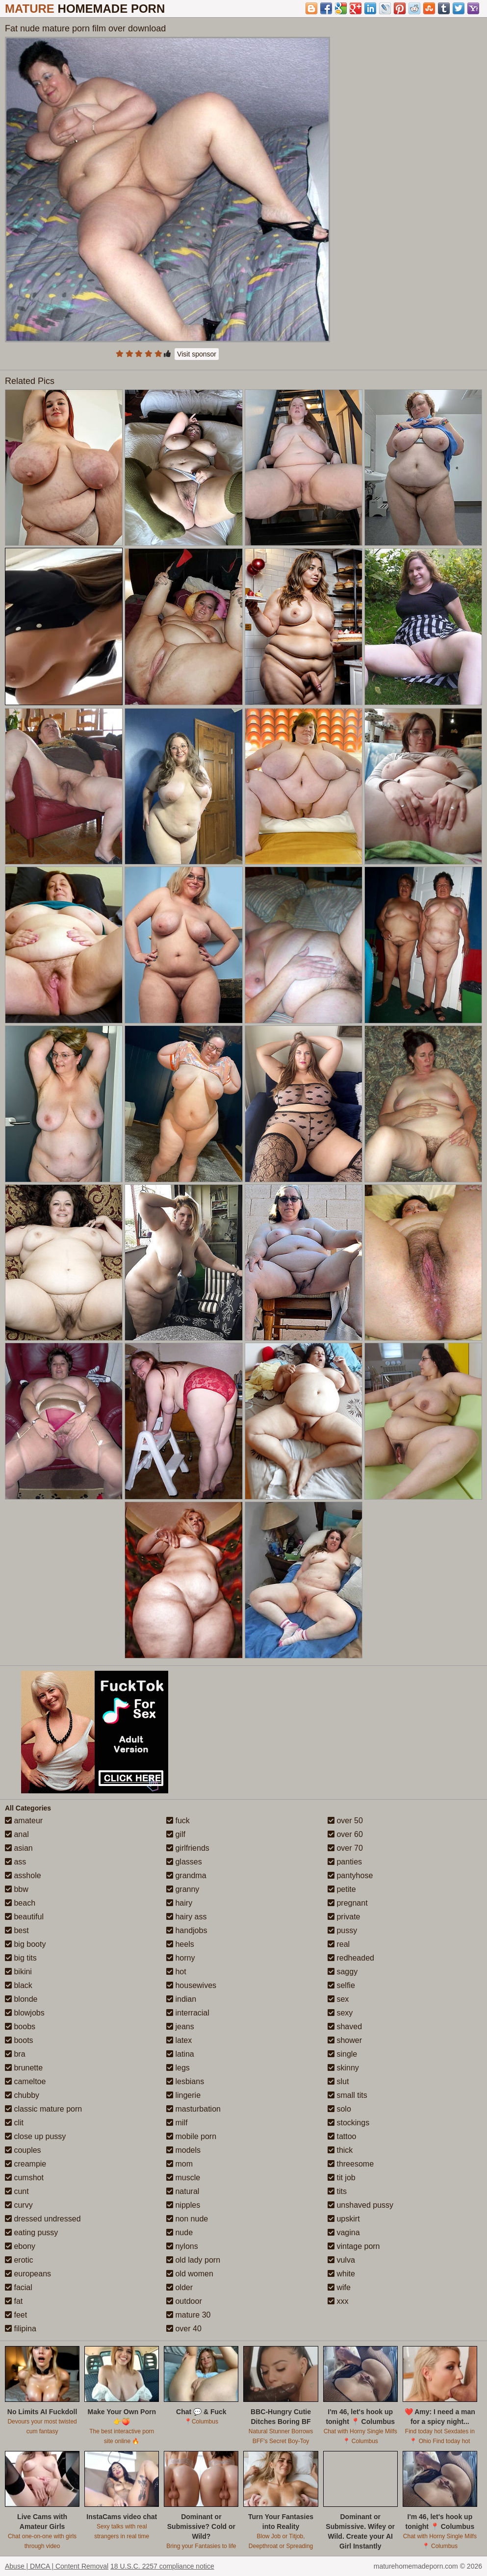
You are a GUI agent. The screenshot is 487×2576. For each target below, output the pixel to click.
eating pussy (31, 2232)
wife (339, 2287)
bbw (16, 1889)
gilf (175, 1834)
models (183, 2150)
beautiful (24, 1917)
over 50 (345, 1820)
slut (338, 2081)
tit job (342, 2177)
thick (340, 2150)
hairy (179, 1903)
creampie (25, 2164)
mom (179, 2164)
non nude (187, 2219)
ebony (20, 2246)
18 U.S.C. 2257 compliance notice (162, 2566)
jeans (180, 2026)
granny (182, 1889)
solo (339, 2109)
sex (338, 1999)
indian (181, 1999)
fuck (178, 1820)
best (17, 1930)
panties (345, 1862)
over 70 (345, 1848)
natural (182, 2191)
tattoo (342, 2136)
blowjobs (25, 2013)
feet (16, 2315)
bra (15, 2054)
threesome (351, 2164)
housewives (191, 1985)
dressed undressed (43, 2219)
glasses (184, 1862)
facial (18, 2287)
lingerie (183, 2095)
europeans (28, 2274)
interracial (187, 2013)
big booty (25, 1944)
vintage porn (354, 2246)
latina (180, 2054)
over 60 (345, 1834)
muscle (183, 2177)
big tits (21, 1958)
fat (14, 2301)
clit (14, 2122)
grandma (186, 1875)
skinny (343, 2068)
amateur (24, 1820)
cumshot (24, 2177)
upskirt (344, 2219)
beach (20, 1903)
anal (17, 1834)
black (18, 1985)
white (341, 2274)
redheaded (351, 1958)
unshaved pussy (360, 2205)
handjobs (186, 1930)
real (339, 1944)
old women (189, 2274)
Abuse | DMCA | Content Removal (56, 2566)
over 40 (184, 2328)
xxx (338, 2301)
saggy (343, 1971)
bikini (18, 1971)
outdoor (184, 2301)
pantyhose (350, 1875)
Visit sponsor (196, 354)
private (344, 1917)
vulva (341, 2260)
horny (180, 1958)
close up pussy (35, 2136)
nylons (182, 2246)
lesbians (185, 2081)
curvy (19, 2205)
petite (342, 1889)
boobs (20, 2026)
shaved (345, 2026)
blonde (21, 1999)
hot (176, 1971)
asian (19, 1848)
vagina (344, 2232)
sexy (340, 2013)
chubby (22, 2095)
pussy (342, 1930)
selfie (341, 1985)
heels (180, 1944)
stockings (348, 2122)
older (179, 2287)
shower (345, 2040)
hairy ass (186, 1917)
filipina (20, 2328)
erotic (19, 2260)
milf (176, 2122)
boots (19, 2040)
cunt (17, 2191)
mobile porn (191, 2136)
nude (179, 2232)
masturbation (193, 2109)
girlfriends (187, 1848)
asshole (23, 1875)
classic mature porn (43, 2109)
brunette (24, 2068)
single (342, 2054)
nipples (183, 2205)
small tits (347, 2095)
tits (337, 2191)
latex (179, 2040)
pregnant (348, 1903)
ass (15, 1862)
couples (23, 2150)
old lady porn (193, 2260)
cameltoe (25, 2081)
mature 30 (188, 2315)
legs (178, 2068)
